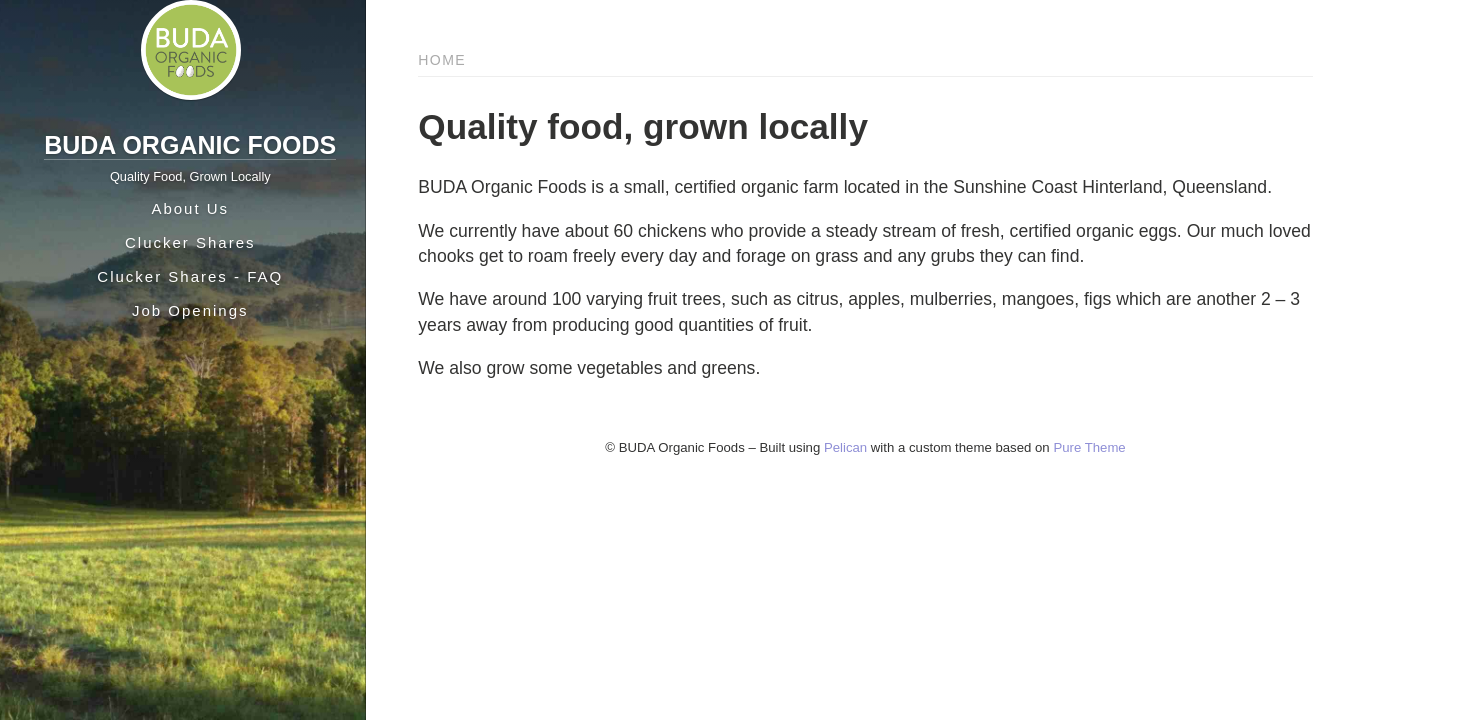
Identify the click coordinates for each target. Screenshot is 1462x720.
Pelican (845, 447)
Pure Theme (1089, 447)
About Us (190, 208)
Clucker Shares (190, 242)
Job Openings (190, 310)
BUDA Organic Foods (190, 145)
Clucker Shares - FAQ (190, 276)
